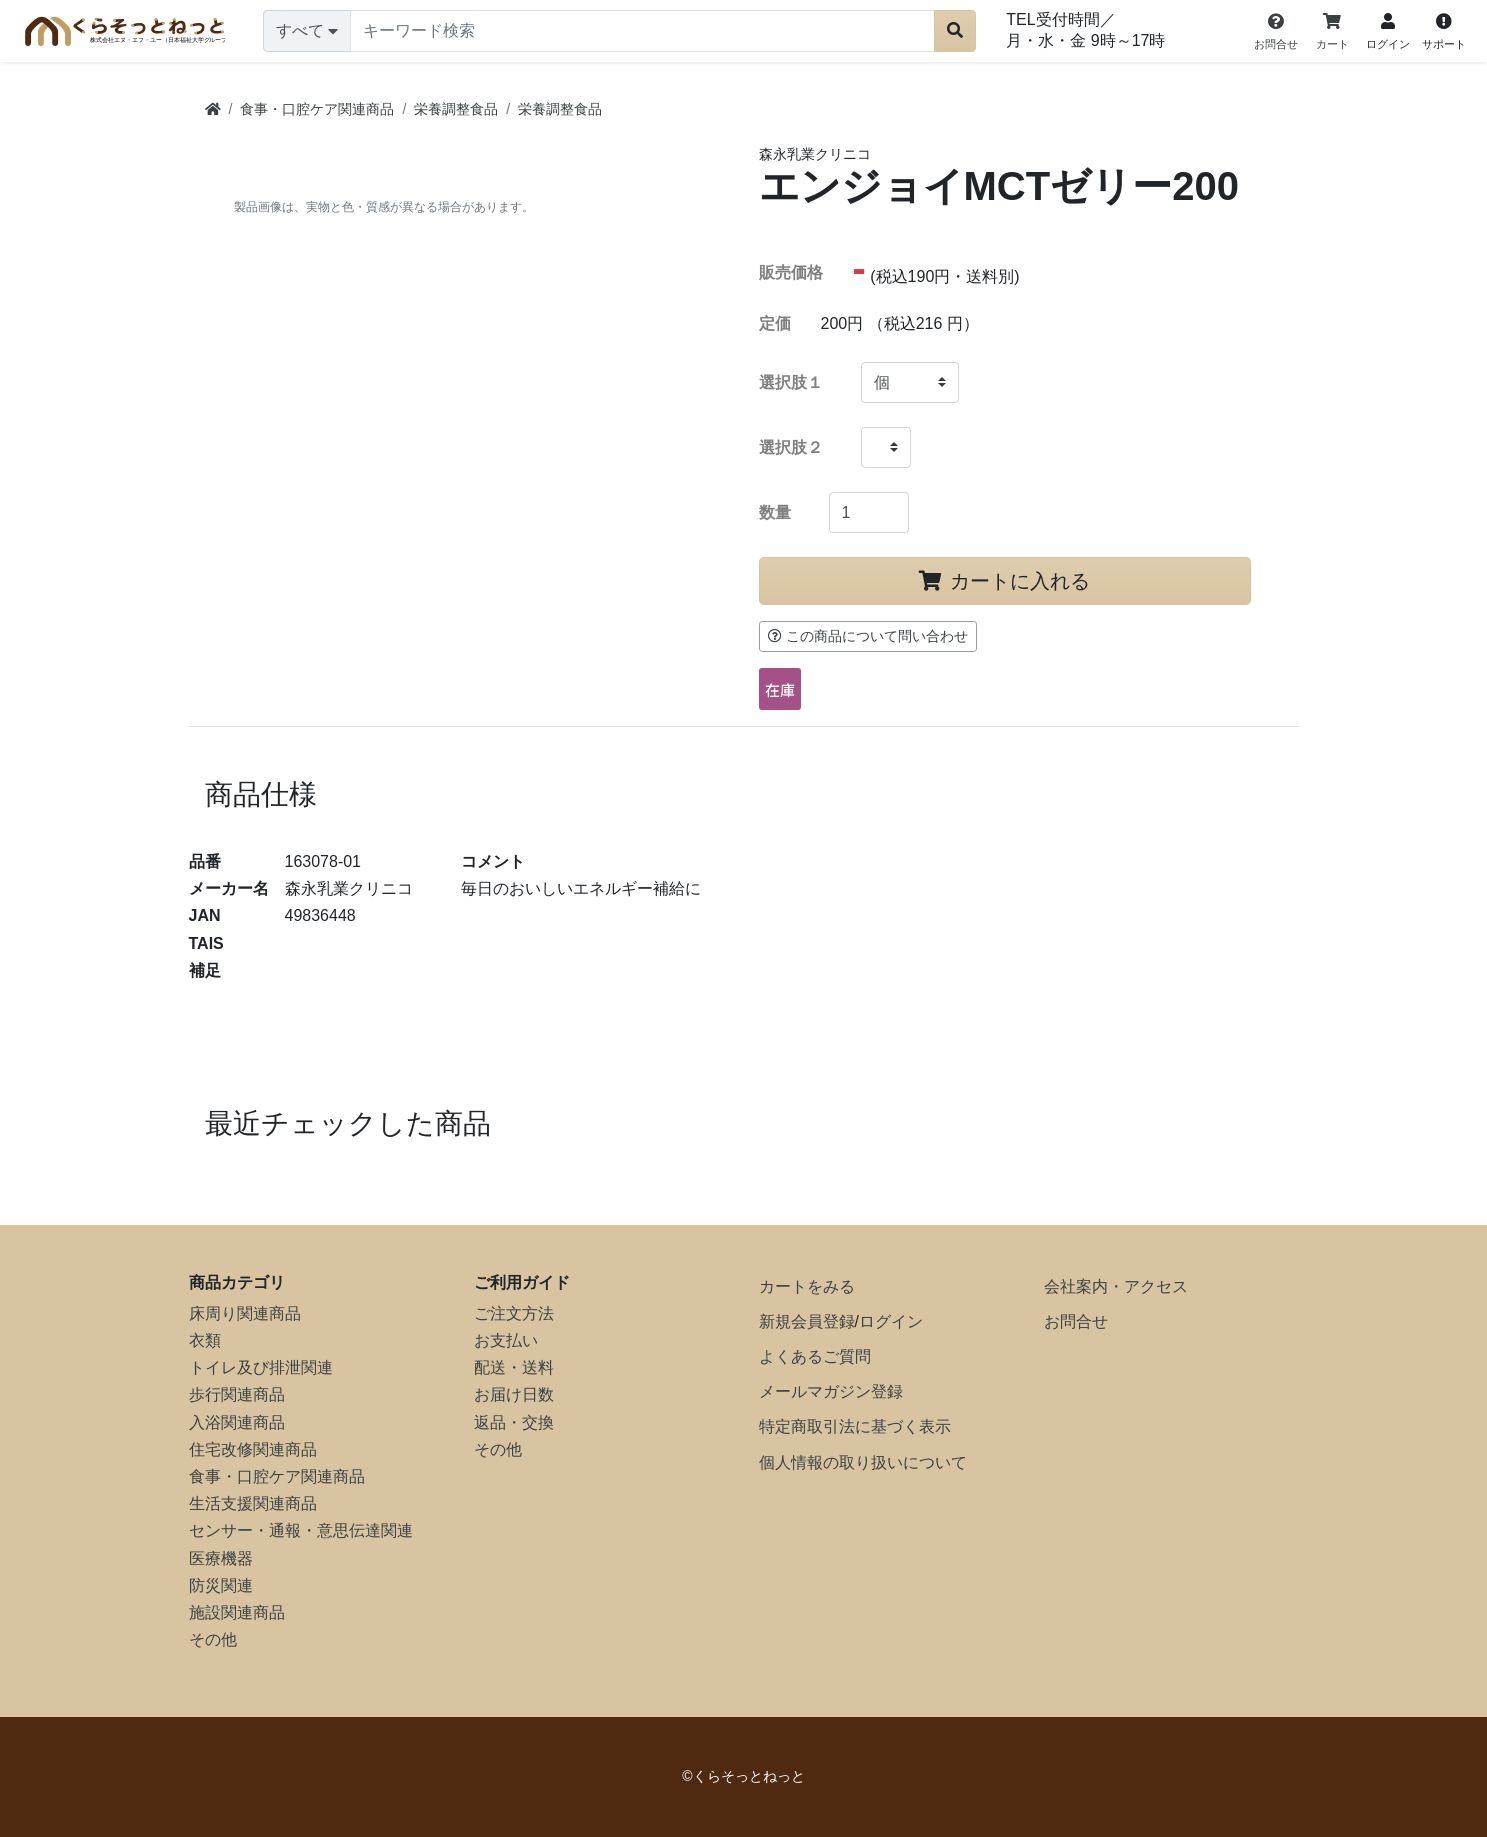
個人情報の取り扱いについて (863, 1462)
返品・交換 (514, 1422)
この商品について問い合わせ (868, 636)
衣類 (205, 1340)
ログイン (891, 1321)
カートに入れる (1004, 581)
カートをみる (807, 1286)
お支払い (506, 1340)
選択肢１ (791, 382)
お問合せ (1076, 1321)
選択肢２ (791, 447)
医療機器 (221, 1558)
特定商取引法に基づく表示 (855, 1426)
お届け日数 (514, 1394)
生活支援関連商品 (253, 1503)
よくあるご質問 (815, 1356)
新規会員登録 (807, 1321)
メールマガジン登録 (831, 1391)
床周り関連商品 (245, 1313)
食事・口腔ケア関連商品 (277, 1476)
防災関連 (221, 1585)
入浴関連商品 (237, 1422)
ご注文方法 (514, 1313)
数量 (775, 512)
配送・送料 (514, 1367)
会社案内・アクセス (1116, 1286)
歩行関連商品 (237, 1394)
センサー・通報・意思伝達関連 (301, 1530)
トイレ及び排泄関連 (261, 1367)
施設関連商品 (237, 1612)
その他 (213, 1639)
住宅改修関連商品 (253, 1449)
